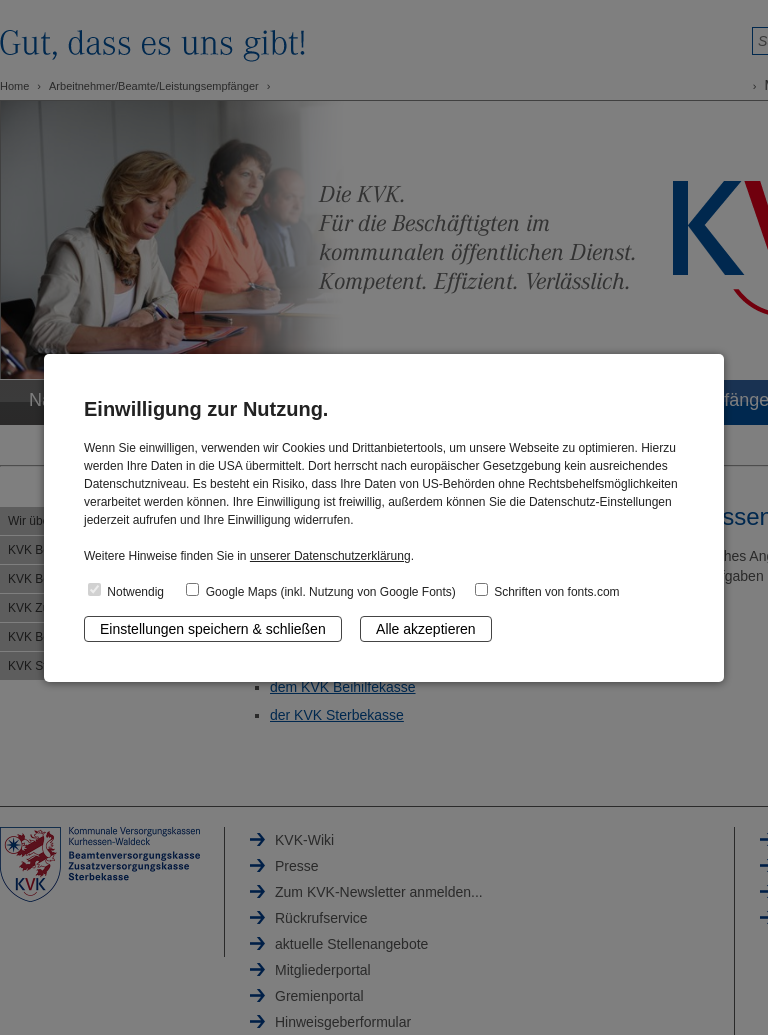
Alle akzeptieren (426, 629)
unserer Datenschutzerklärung (330, 556)
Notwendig (126, 591)
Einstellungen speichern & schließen (213, 629)
